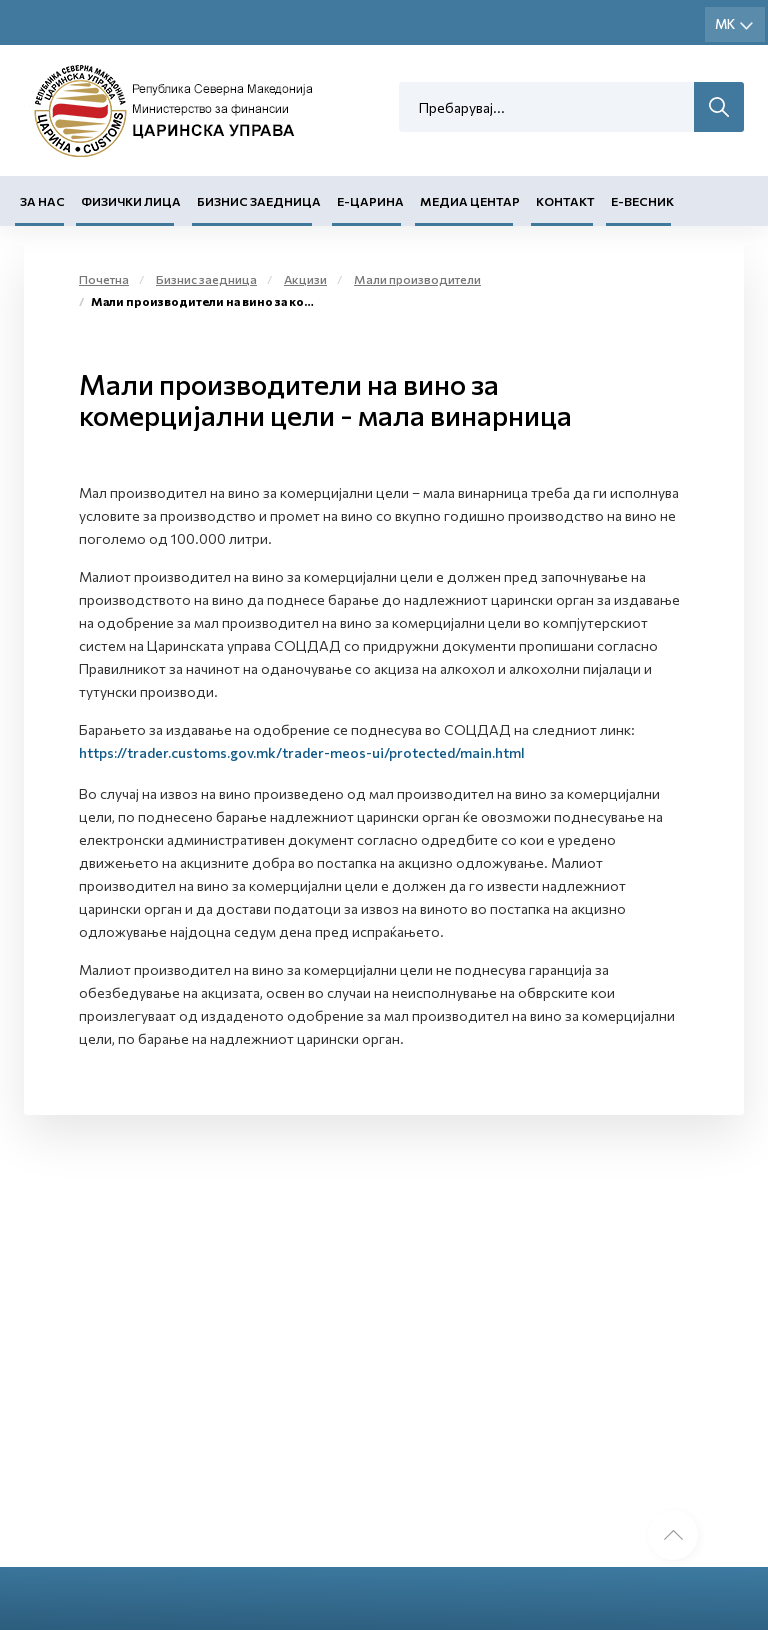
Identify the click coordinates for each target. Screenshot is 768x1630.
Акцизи (305, 279)
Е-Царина (370, 201)
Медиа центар (470, 201)
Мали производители (417, 279)
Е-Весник (642, 201)
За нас (42, 201)
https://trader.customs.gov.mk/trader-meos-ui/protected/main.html (302, 752)
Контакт (565, 201)
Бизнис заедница (259, 201)
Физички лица (131, 201)
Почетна (104, 279)
